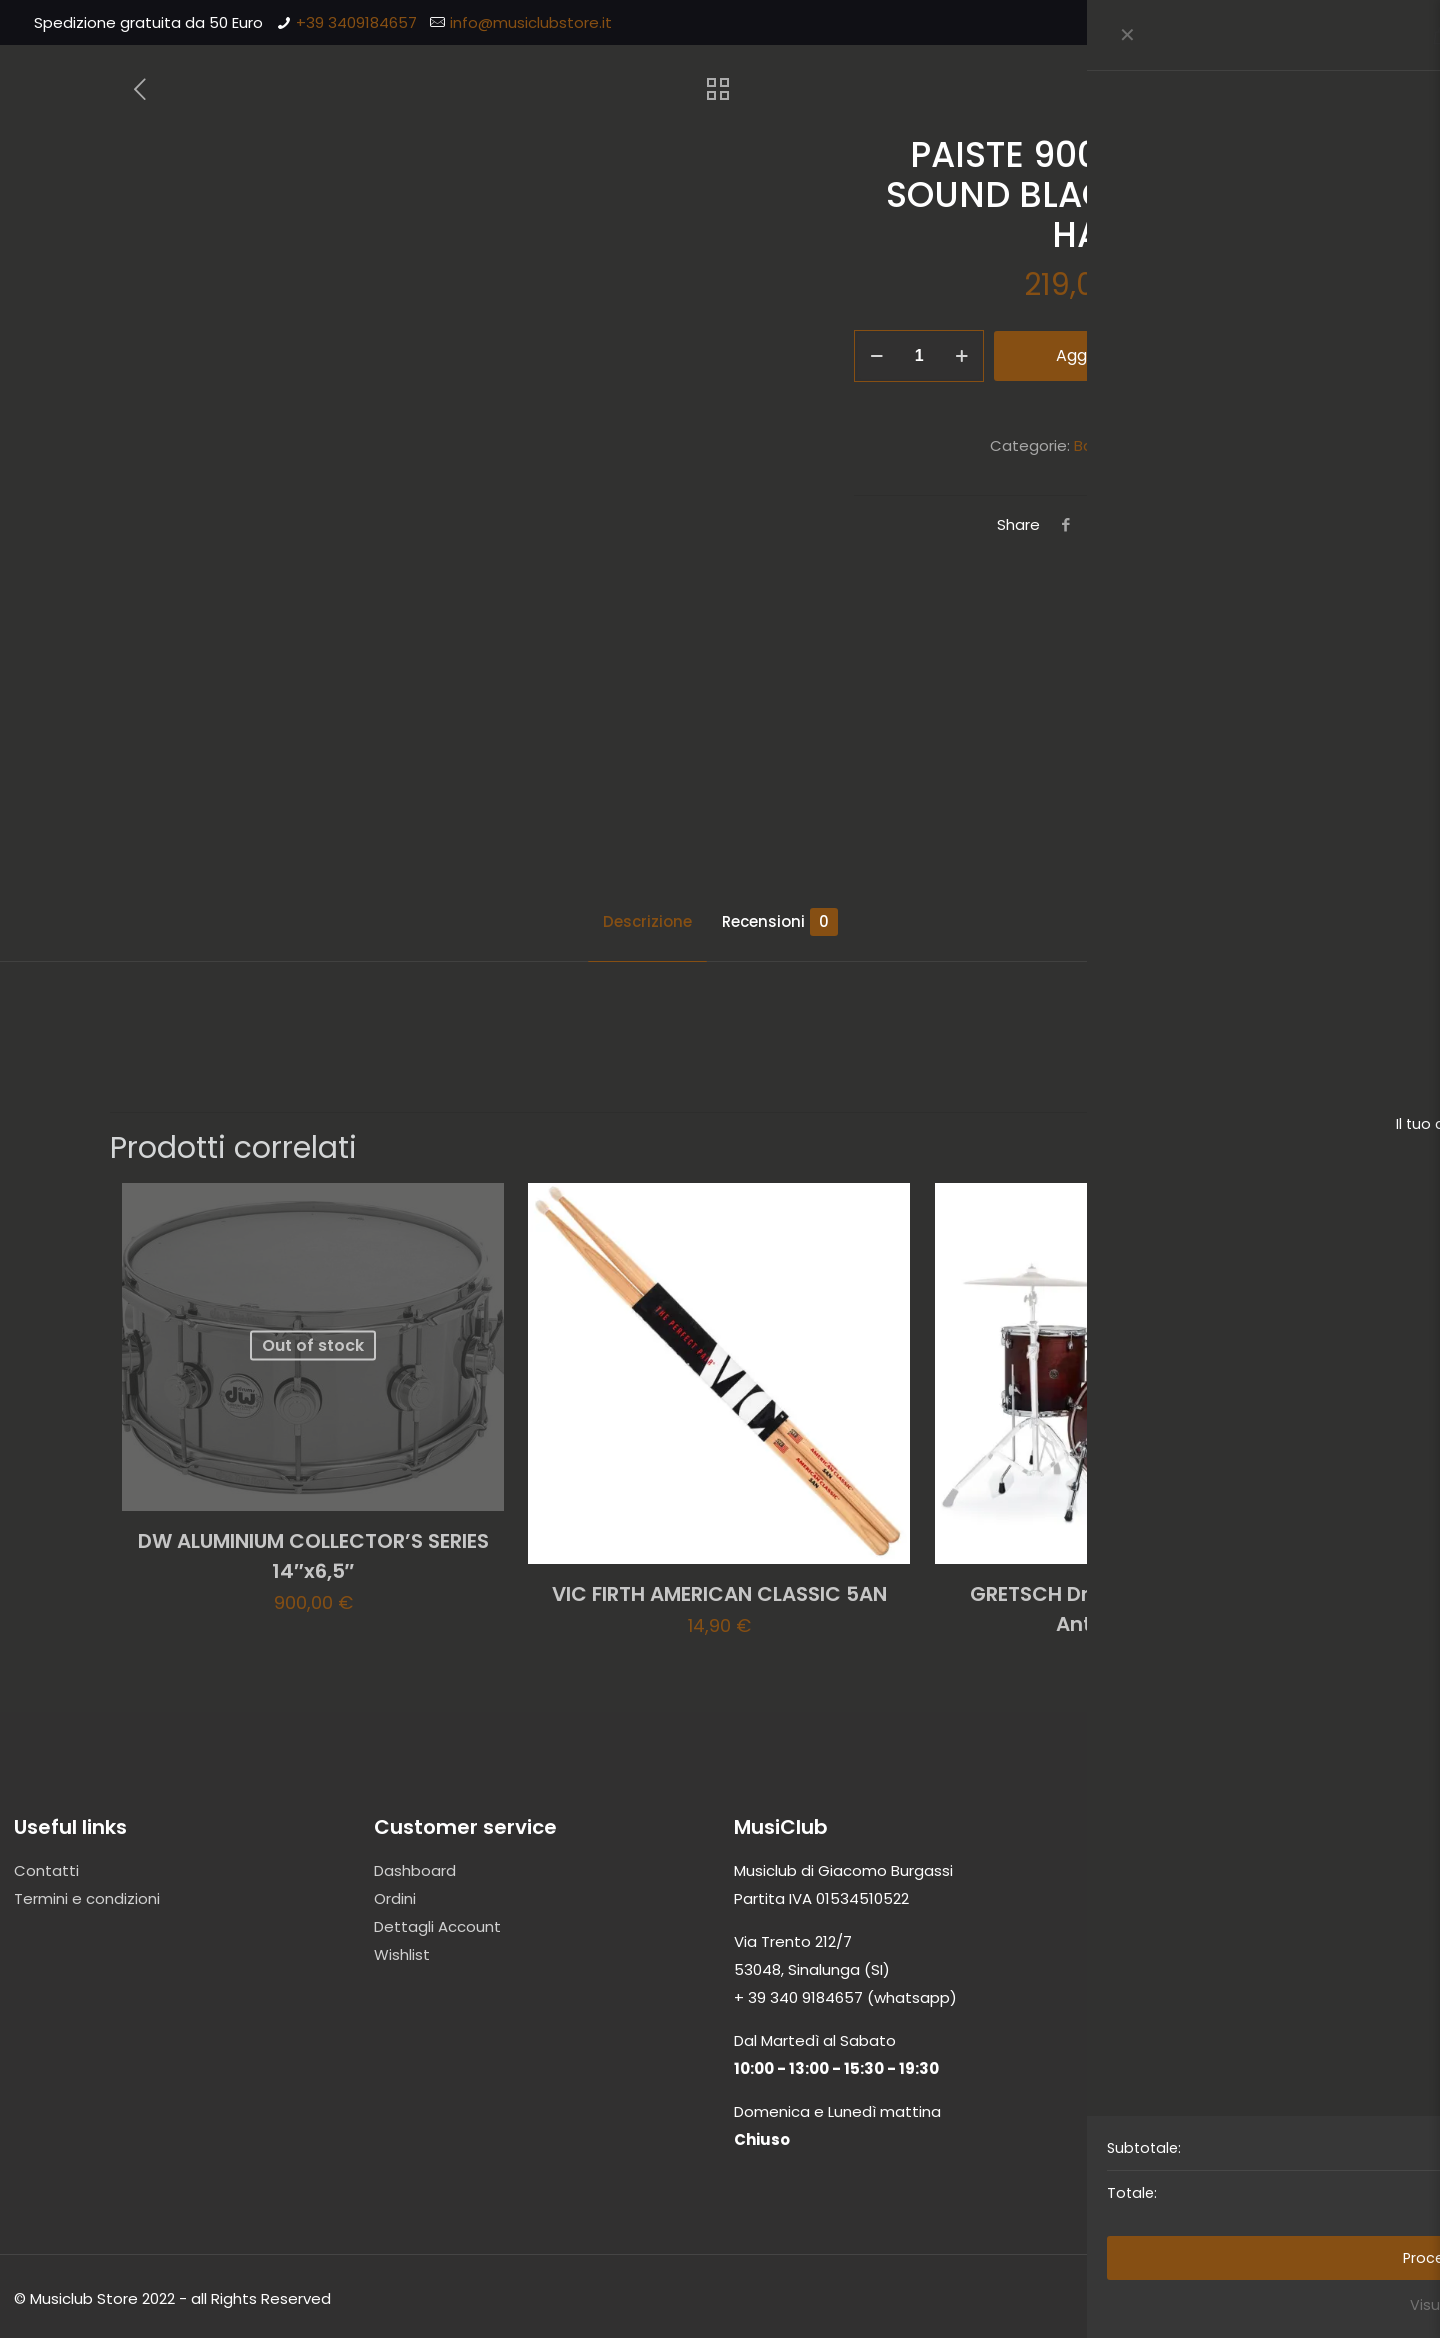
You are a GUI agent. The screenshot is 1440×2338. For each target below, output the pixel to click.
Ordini (395, 1898)
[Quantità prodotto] (919, 356)
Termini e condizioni (87, 1898)
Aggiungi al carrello (1131, 355)
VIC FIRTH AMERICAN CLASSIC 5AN (719, 1594)
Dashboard (415, 1870)
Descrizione (647, 921)
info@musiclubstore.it (531, 22)
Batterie (1104, 445)
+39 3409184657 (356, 22)
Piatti (1161, 445)
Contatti (46, 1870)
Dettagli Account (437, 1926)
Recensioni (780, 922)
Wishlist (402, 1954)
